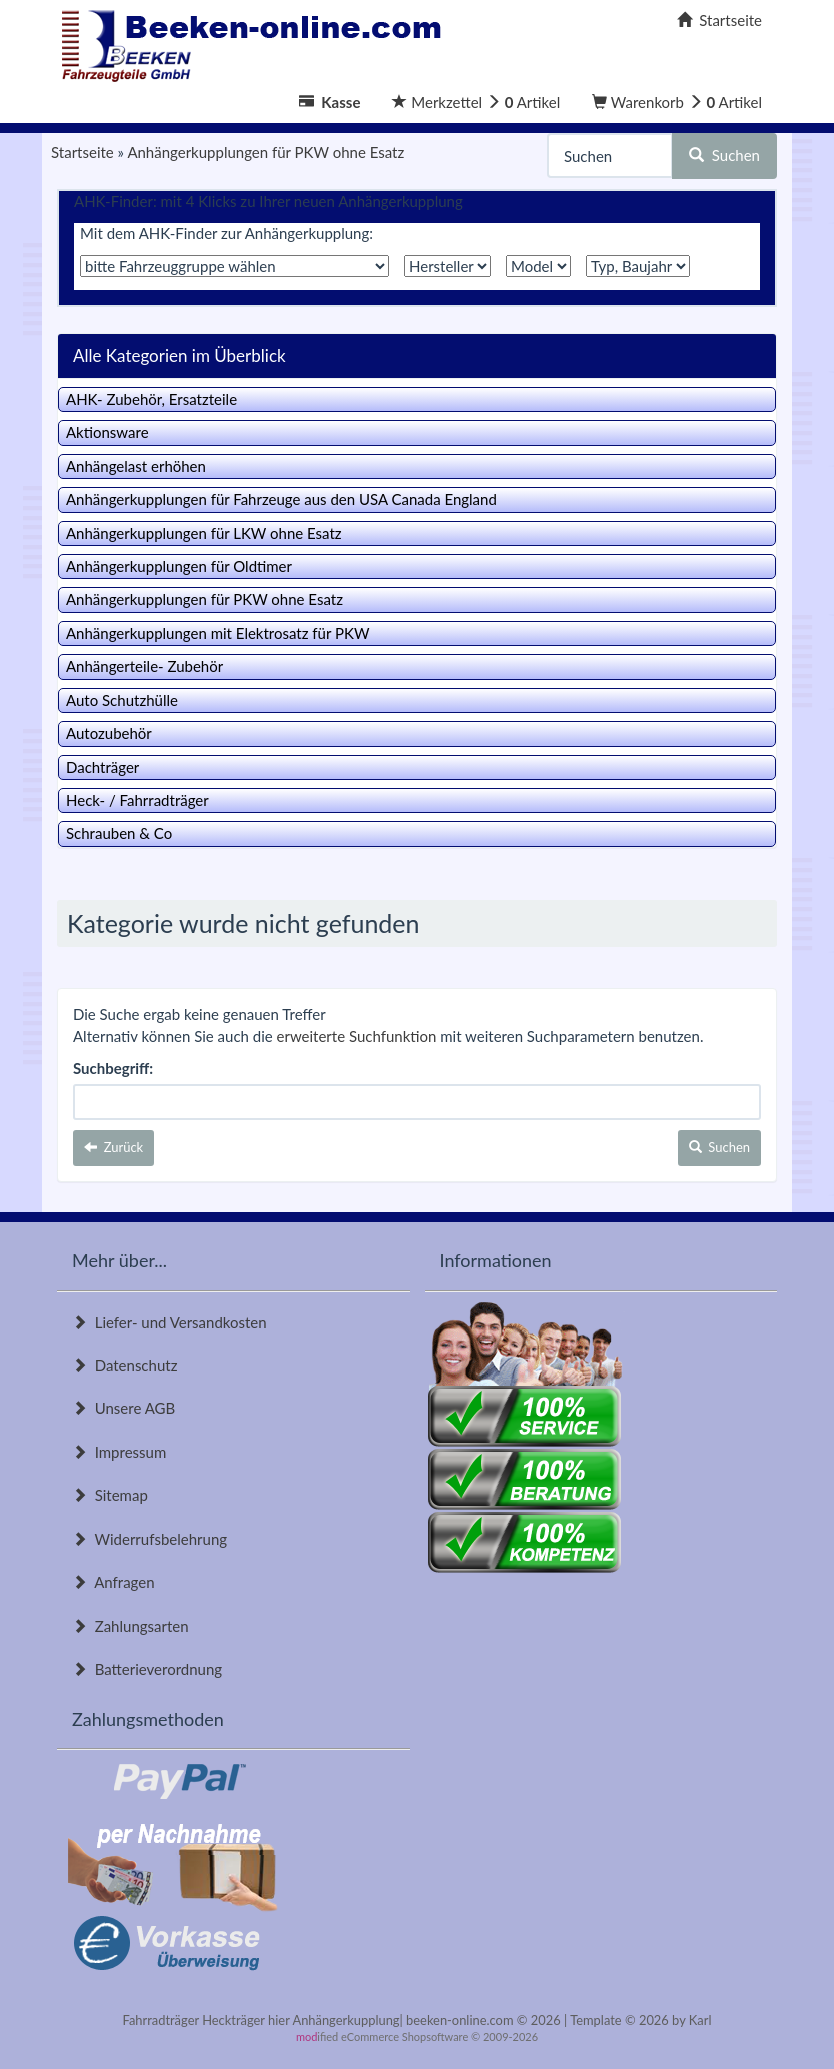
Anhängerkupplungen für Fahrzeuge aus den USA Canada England (281, 499)
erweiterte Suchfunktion (357, 1036)
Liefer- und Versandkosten (169, 1322)
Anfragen (113, 1582)
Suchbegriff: (113, 1068)
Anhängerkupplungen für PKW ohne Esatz (204, 599)
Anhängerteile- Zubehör (144, 666)
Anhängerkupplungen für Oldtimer (179, 566)
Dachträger (102, 767)
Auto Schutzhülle (122, 700)
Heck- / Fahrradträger (137, 800)
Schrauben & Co (119, 833)
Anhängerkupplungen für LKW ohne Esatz (204, 533)
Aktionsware (107, 432)
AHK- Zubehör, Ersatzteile (151, 399)
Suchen (724, 155)
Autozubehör (109, 733)
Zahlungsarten (130, 1626)
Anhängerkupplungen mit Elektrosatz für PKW (217, 633)
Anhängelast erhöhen (136, 466)
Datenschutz (124, 1365)
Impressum (119, 1452)
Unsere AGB (123, 1408)
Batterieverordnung (147, 1669)
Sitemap (110, 1495)
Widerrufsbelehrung (149, 1539)
